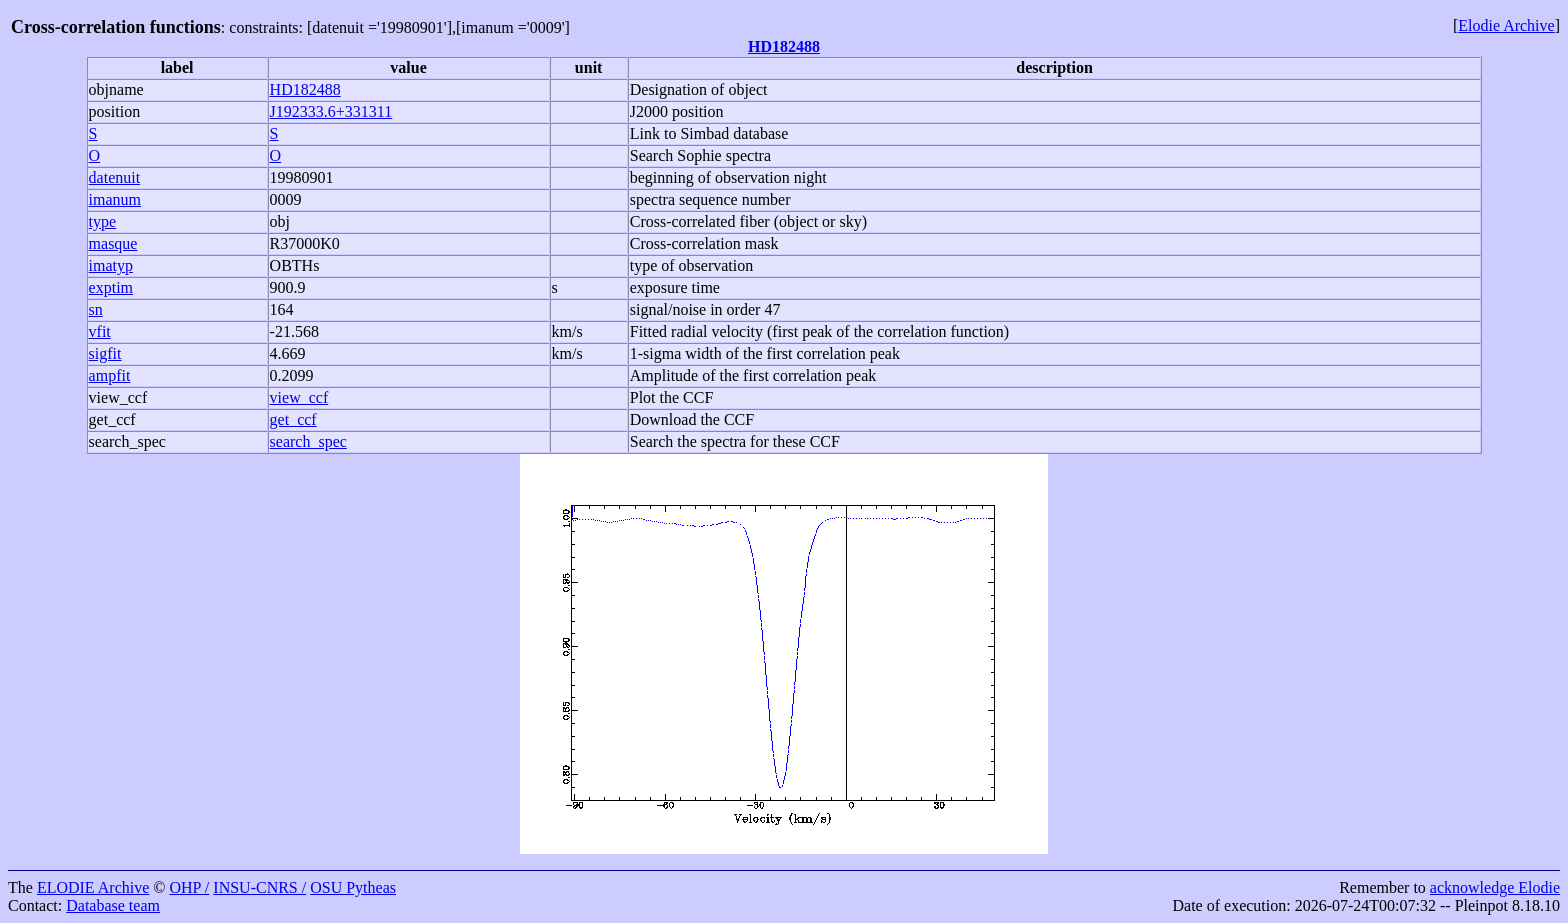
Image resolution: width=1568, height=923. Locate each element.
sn (96, 309)
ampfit (110, 375)
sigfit (105, 353)
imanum (115, 199)
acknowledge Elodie (1495, 887)
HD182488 (784, 46)
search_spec (127, 441)
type (103, 221)
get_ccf (112, 419)
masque (113, 243)
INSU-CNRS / (259, 887)
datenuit (115, 177)
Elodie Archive (1506, 25)
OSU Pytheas (353, 887)
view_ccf (118, 397)
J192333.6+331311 (331, 111)
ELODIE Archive (93, 887)
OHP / (189, 887)
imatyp (111, 265)
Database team (113, 905)
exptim (111, 287)
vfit (100, 331)
